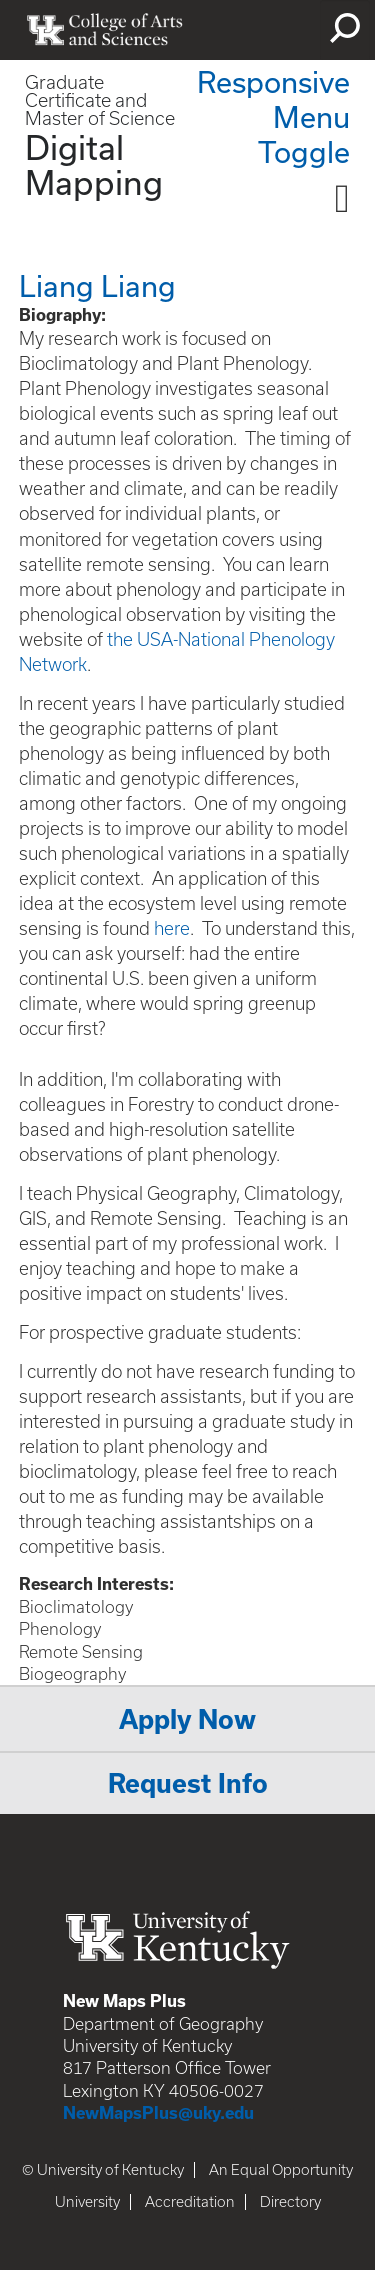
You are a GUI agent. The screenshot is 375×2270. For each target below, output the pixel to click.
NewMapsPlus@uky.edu (158, 2113)
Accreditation (190, 2202)
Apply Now (187, 1719)
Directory (290, 2202)
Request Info (188, 1783)
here (172, 928)
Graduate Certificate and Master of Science (100, 100)
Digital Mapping (94, 164)
